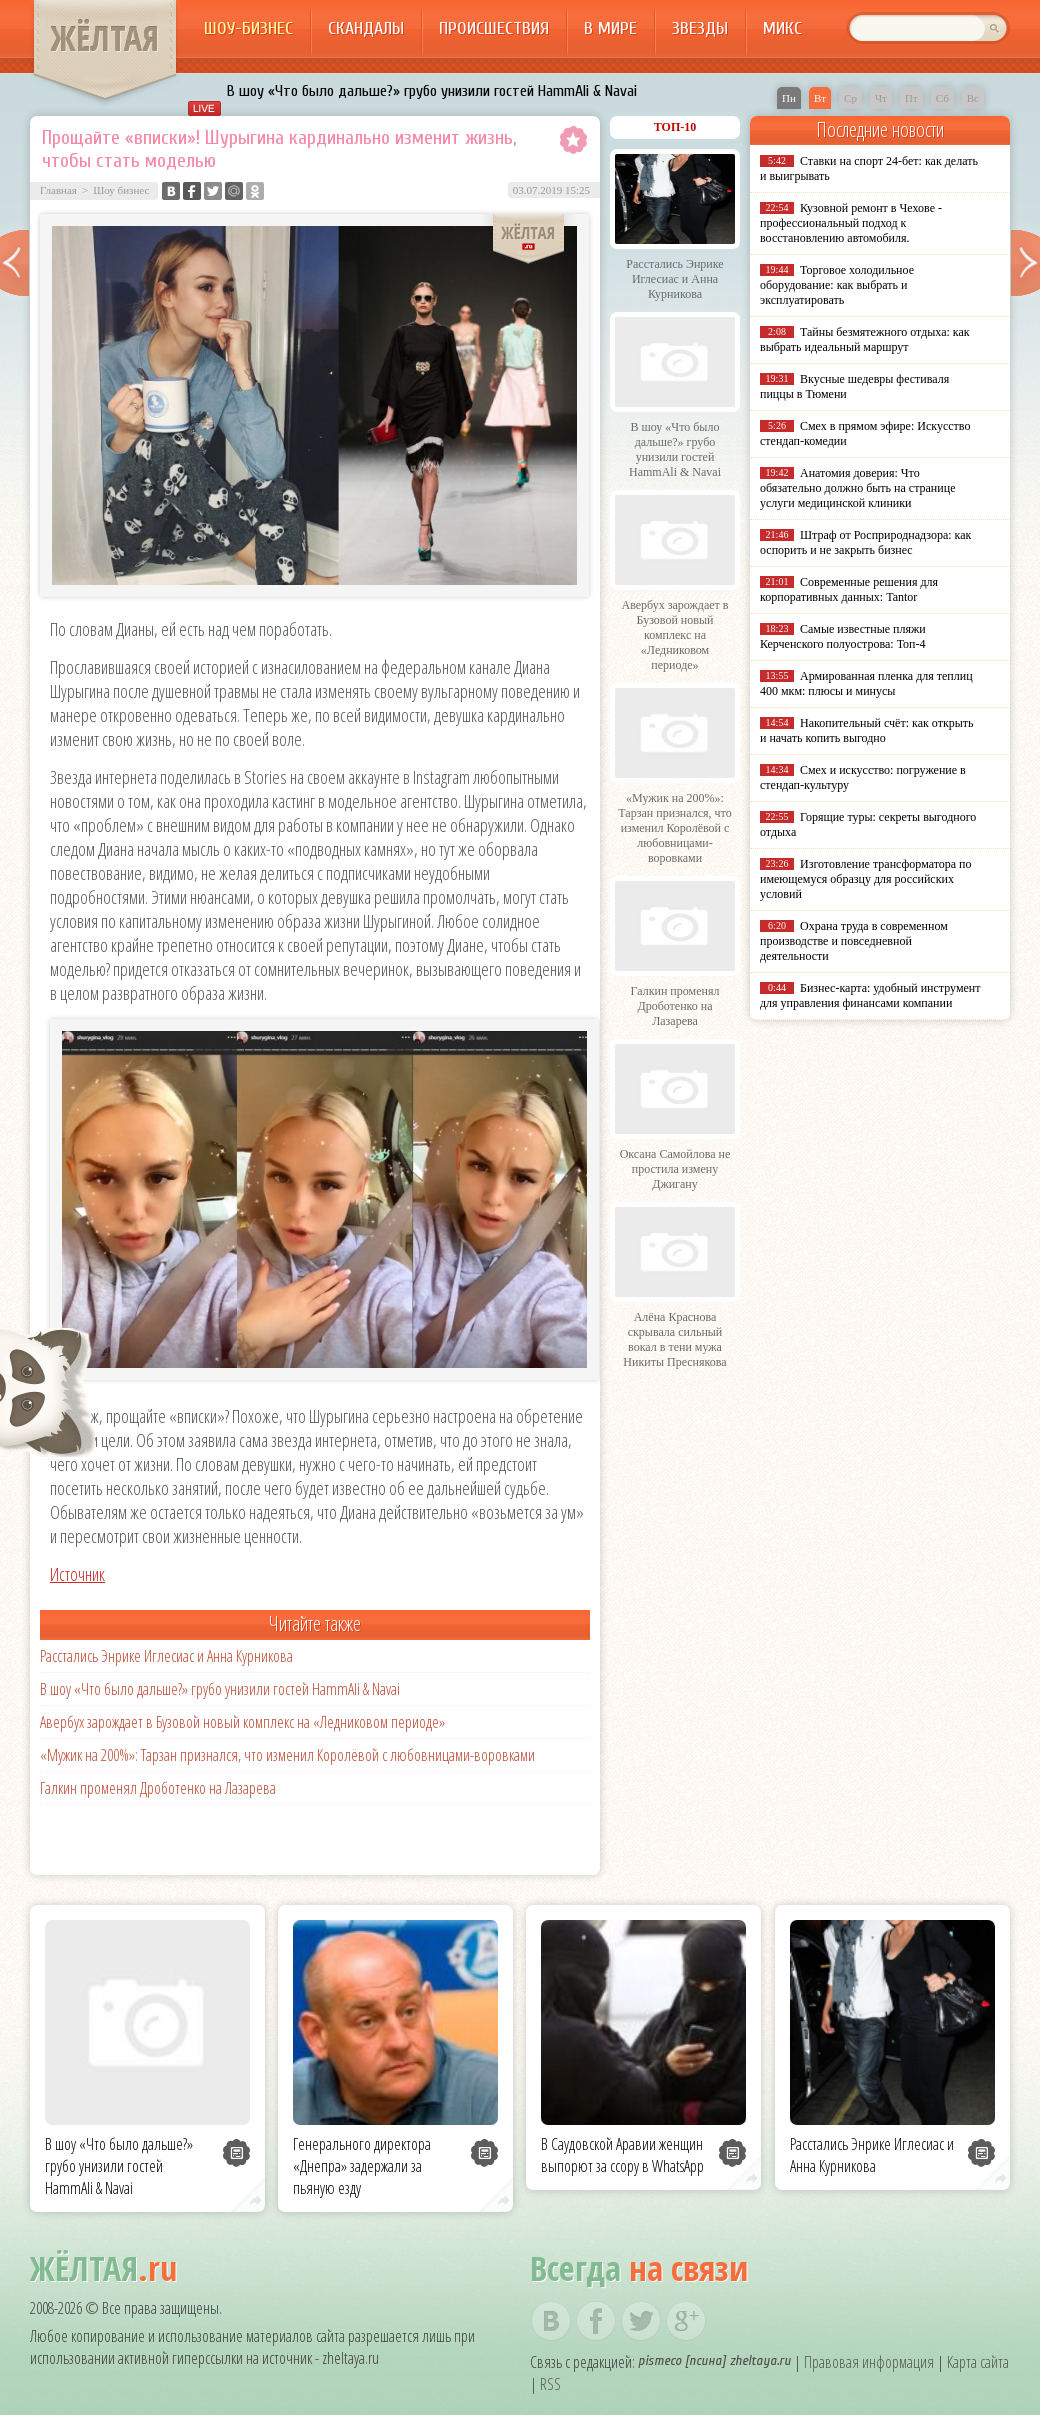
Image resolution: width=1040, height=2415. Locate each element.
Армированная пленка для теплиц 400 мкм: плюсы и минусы (866, 683)
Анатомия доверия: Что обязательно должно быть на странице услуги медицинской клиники (857, 488)
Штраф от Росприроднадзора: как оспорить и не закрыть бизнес (865, 542)
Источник (77, 1574)
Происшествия (494, 28)
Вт (820, 98)
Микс (782, 28)
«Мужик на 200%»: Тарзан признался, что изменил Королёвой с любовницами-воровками (287, 1755)
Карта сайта (978, 2362)
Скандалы (366, 28)
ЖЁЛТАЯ (105, 38)
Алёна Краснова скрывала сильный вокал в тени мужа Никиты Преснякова (674, 1339)
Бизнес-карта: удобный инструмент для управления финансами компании (870, 995)
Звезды (700, 28)
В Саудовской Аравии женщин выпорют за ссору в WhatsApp (622, 2155)
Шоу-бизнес (248, 28)
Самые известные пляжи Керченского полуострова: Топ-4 (843, 636)
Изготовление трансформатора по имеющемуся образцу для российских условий (866, 879)
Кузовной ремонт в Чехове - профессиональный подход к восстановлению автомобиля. (851, 223)
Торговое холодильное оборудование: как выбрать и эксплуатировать (837, 285)
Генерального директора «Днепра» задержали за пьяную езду (362, 2166)
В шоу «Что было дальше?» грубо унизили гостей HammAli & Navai (432, 91)
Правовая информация (869, 2362)
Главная (58, 190)
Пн (789, 98)
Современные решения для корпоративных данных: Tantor (849, 589)
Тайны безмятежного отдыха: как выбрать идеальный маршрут (865, 339)
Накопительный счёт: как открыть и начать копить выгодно (867, 730)
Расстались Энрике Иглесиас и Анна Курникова (166, 1656)
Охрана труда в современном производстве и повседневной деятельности (854, 941)
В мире (610, 28)
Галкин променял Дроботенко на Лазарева (158, 1788)
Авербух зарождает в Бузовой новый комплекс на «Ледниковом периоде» (242, 1722)
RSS (550, 2384)
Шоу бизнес (121, 190)
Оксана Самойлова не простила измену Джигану (675, 1169)
